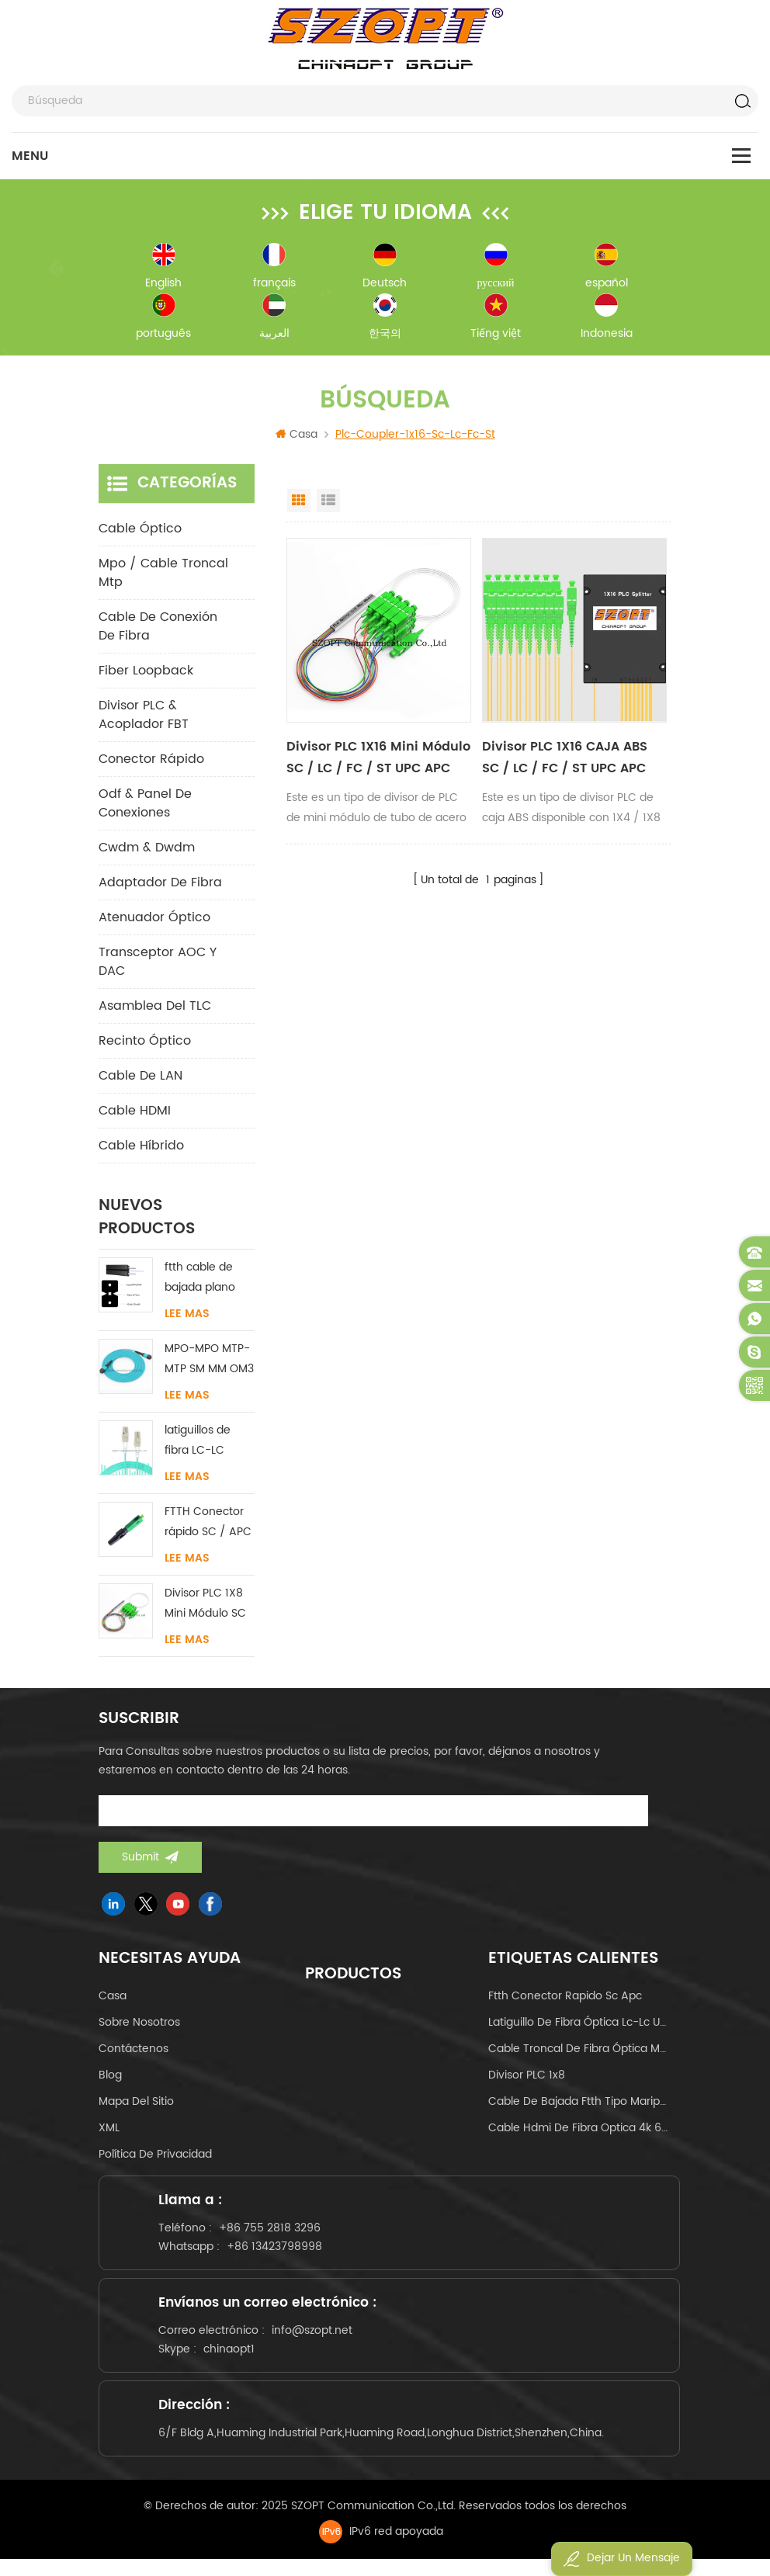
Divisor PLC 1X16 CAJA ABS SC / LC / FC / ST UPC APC (564, 761)
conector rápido (151, 762)
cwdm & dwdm (147, 851)
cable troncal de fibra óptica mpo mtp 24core (579, 2052)
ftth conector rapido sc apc (565, 1999)
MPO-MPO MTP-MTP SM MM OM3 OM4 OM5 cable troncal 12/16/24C (209, 1362)
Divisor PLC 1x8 (526, 2078)
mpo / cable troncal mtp (163, 575)
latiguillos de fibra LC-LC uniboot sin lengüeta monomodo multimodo (198, 1444)
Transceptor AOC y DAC (158, 964)
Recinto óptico (145, 1044)
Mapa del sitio (136, 2104)
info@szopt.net (315, 2340)
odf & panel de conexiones (145, 806)
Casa (296, 437)
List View (328, 503)
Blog (110, 2078)
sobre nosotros (139, 2025)
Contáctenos (133, 2052)
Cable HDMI (135, 1114)
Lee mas (187, 1317)
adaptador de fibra (160, 885)
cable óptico (140, 532)
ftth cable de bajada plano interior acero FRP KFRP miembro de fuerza (200, 1281)
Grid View (298, 503)
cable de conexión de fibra (158, 629)
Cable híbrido (141, 1149)
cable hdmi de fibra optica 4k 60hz (579, 2131)
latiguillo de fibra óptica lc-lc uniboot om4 (579, 2025)
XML (109, 2131)
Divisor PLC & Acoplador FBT (144, 718)
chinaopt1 (232, 2359)
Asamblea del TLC (155, 1009)
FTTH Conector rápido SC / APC (208, 1525)
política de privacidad (155, 2157)
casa (113, 1999)
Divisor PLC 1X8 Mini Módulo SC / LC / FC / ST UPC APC (205, 1607)
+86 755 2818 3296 (273, 2233)
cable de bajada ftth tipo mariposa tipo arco (579, 2104)
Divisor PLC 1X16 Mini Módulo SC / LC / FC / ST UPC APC (378, 761)
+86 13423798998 (277, 2252)
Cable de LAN (140, 1079)
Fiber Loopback (146, 674)
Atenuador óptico (154, 920)
